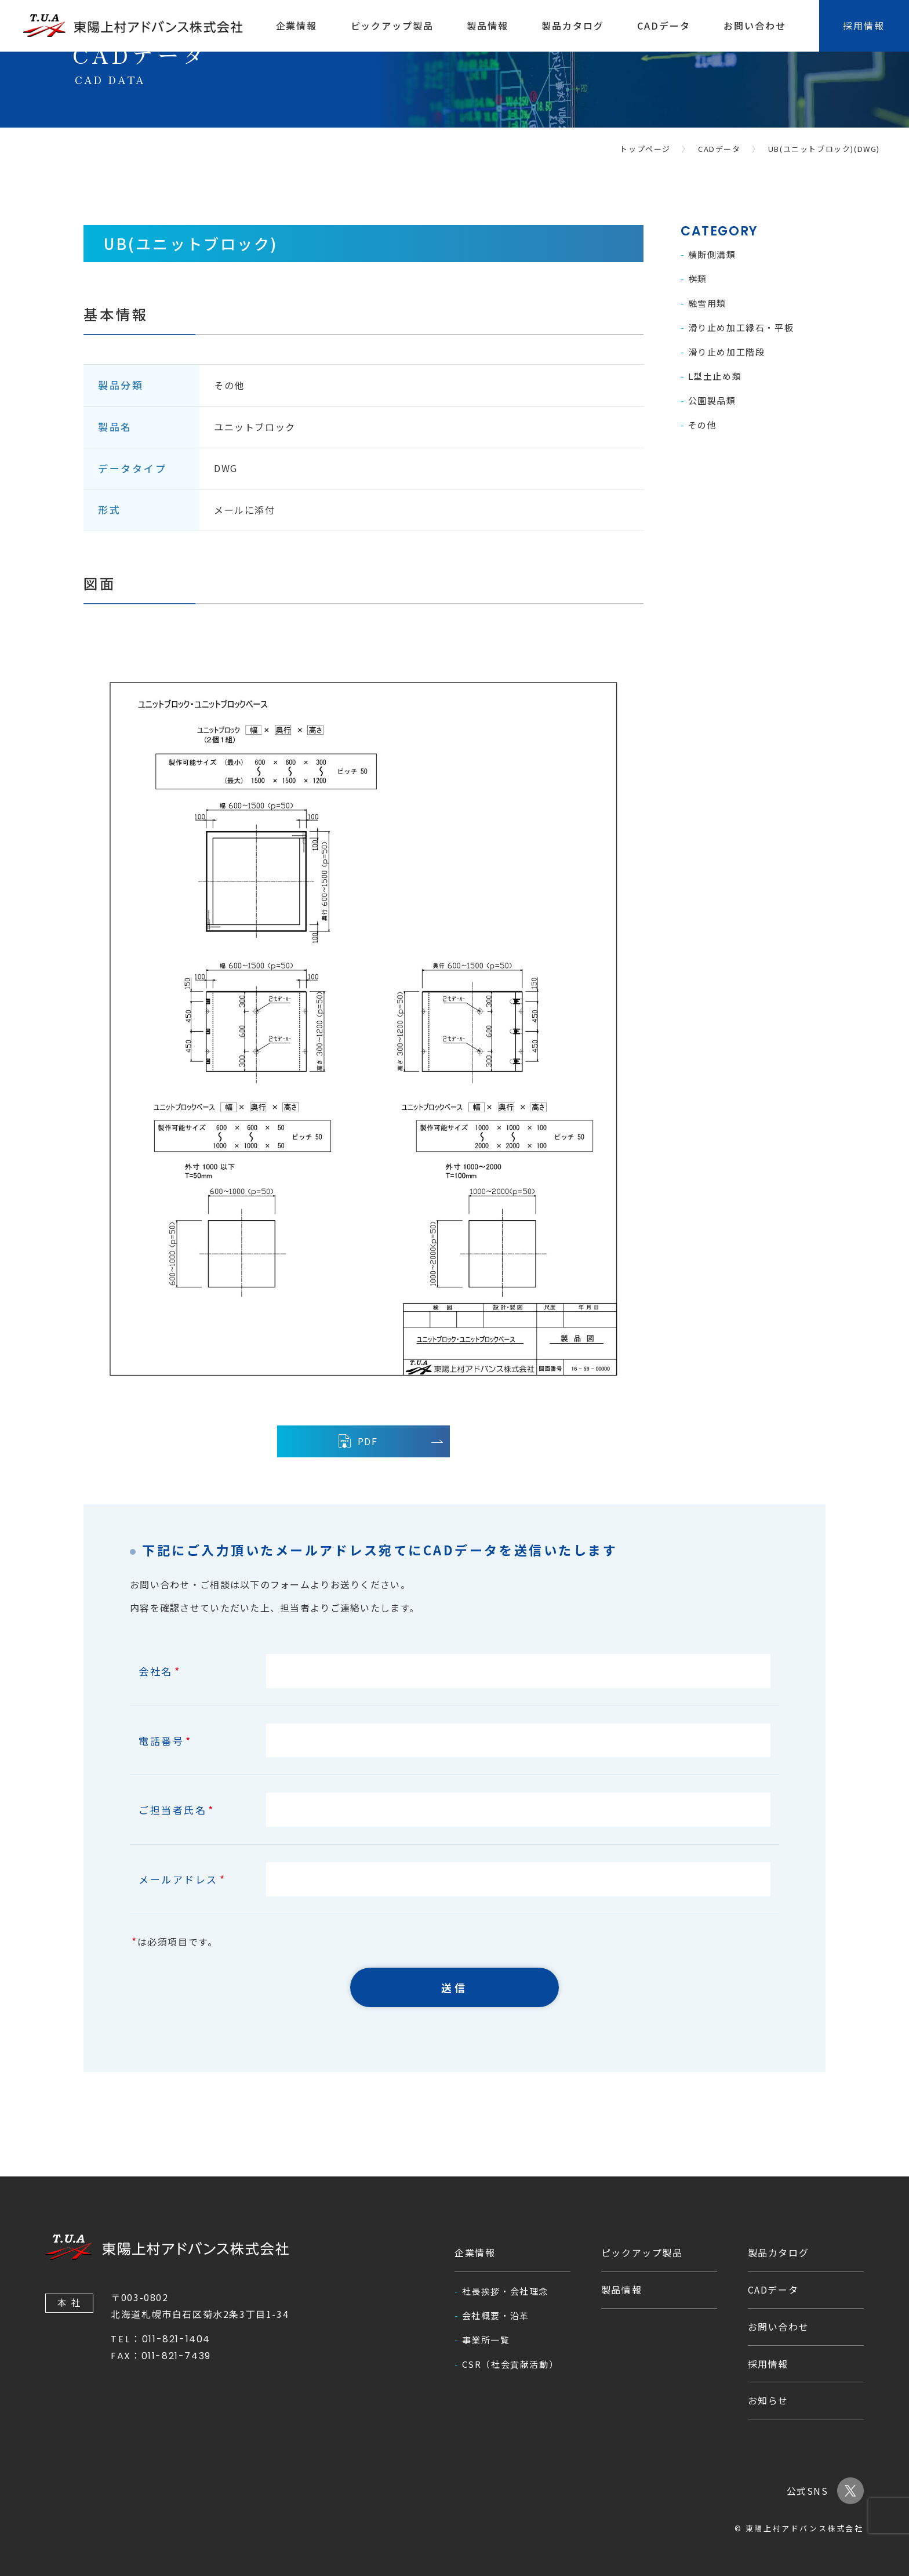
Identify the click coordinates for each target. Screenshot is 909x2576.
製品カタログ (572, 25)
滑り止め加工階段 (726, 352)
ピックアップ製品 (392, 25)
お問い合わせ (754, 25)
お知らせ (768, 2400)
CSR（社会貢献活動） (510, 2364)
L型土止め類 (715, 376)
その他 (702, 425)
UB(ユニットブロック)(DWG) (824, 148)
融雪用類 (707, 303)
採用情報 (768, 2364)
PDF (357, 1441)
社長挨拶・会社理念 (505, 2291)
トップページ (645, 148)
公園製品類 (712, 400)
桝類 (697, 279)
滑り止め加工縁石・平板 (741, 327)
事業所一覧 (486, 2340)
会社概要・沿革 (495, 2315)
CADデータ (663, 25)
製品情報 (487, 25)
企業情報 (297, 25)
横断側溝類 (712, 254)
